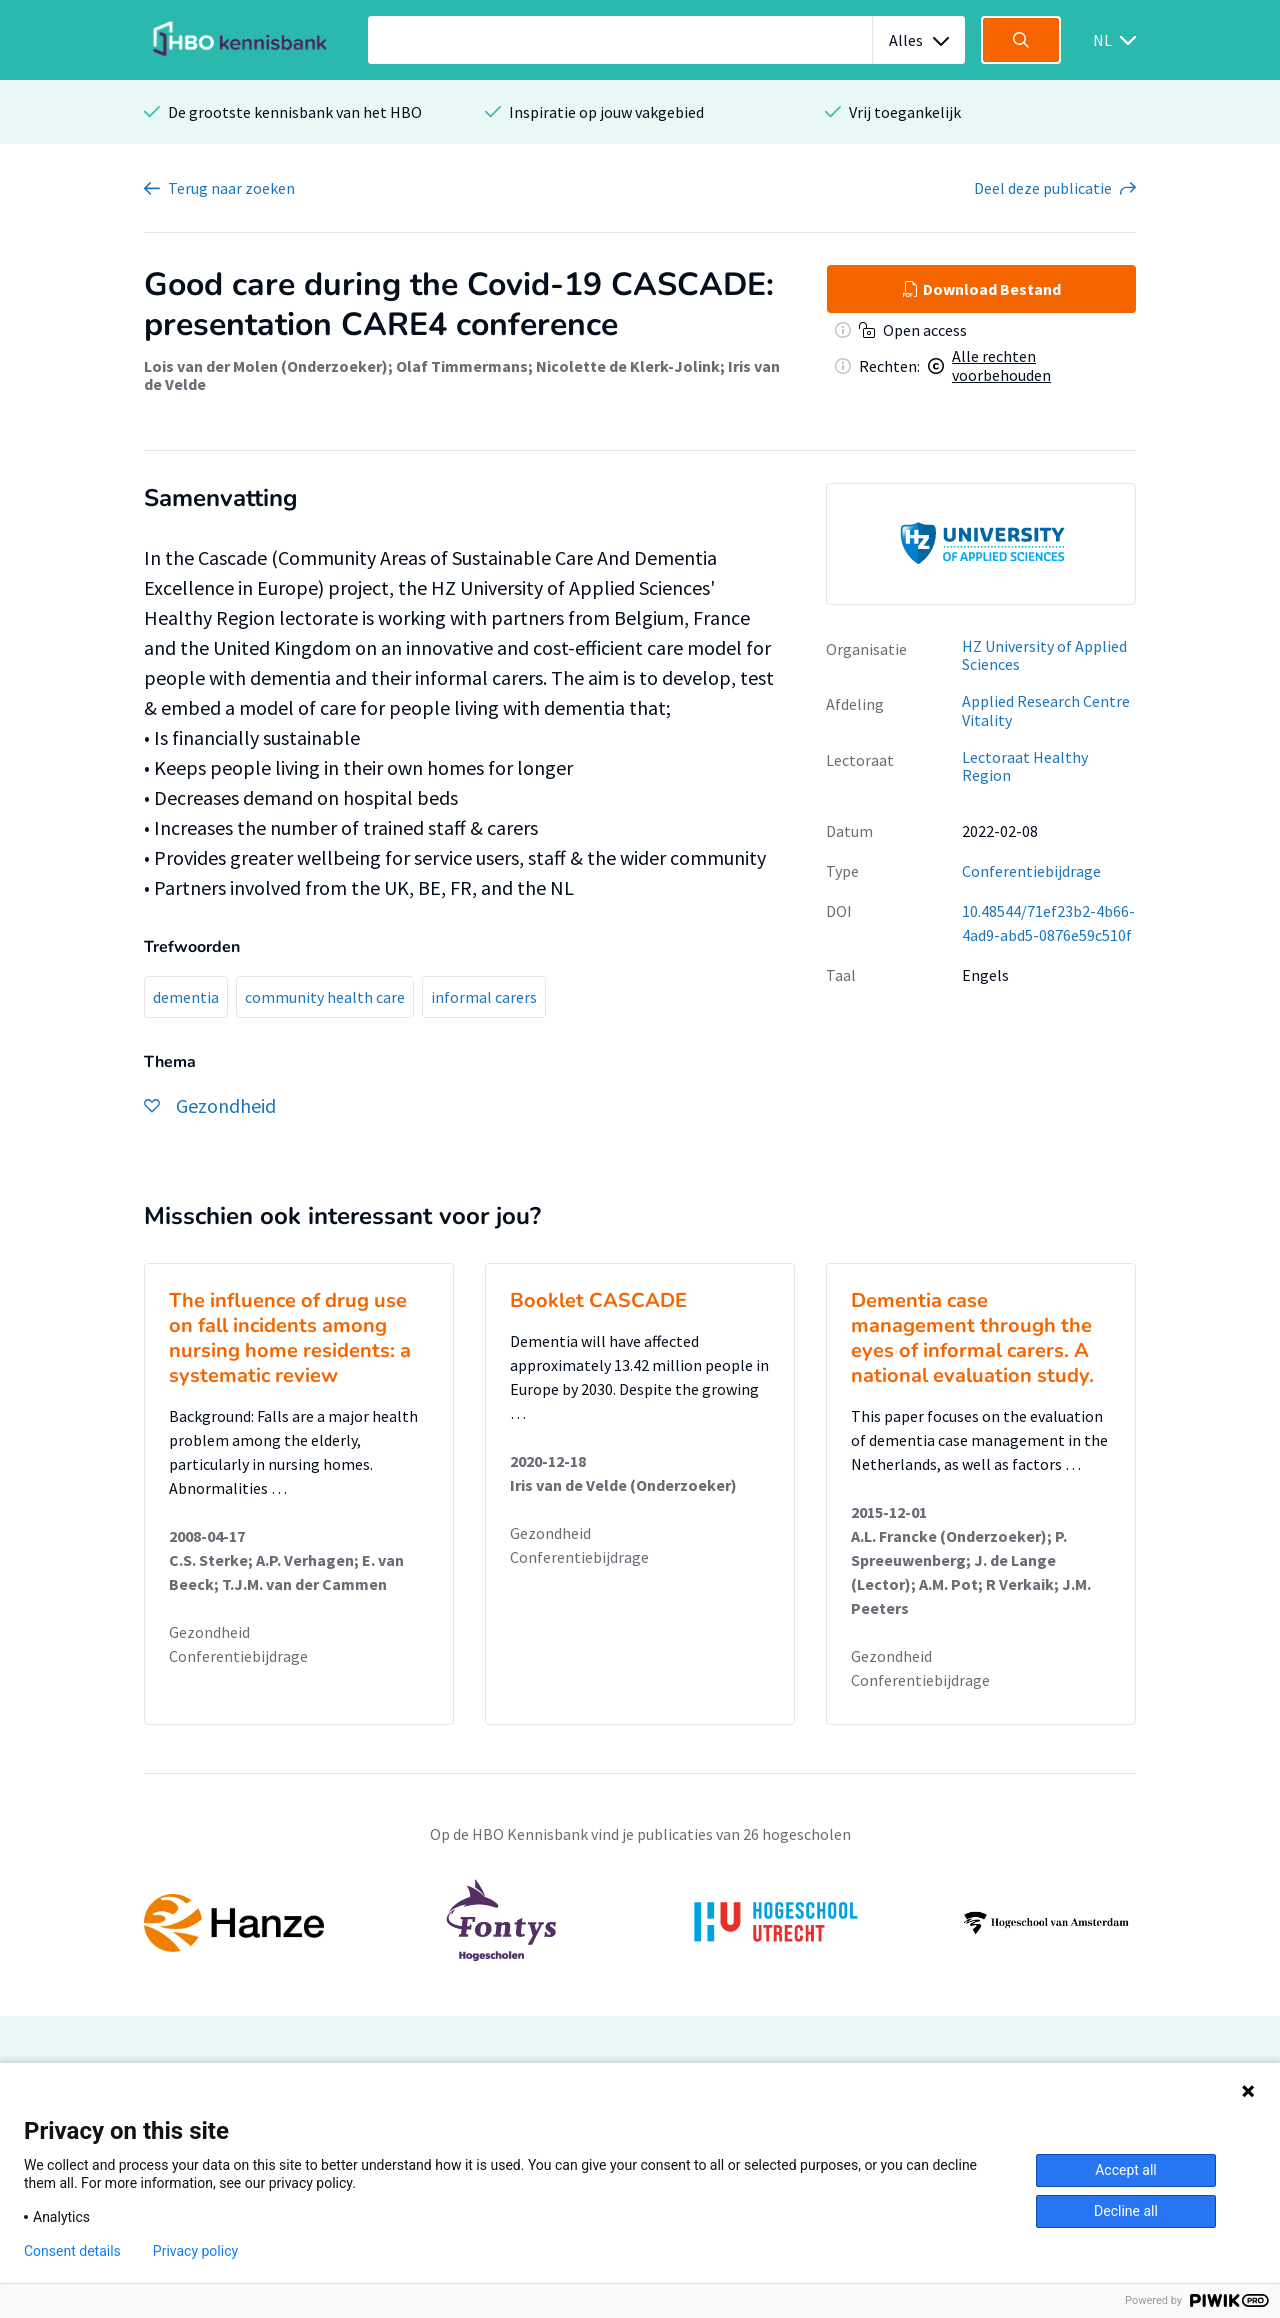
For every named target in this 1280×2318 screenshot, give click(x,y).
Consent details (72, 2251)
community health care (325, 997)
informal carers (484, 997)
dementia (186, 997)
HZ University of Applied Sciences (1044, 655)
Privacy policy (195, 2251)
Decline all (1126, 2211)
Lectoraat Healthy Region (1025, 766)
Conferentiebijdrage (1031, 871)
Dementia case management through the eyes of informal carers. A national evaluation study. (972, 1338)
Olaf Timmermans (462, 366)
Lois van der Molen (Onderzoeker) (266, 366)
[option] (981, 544)
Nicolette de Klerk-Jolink (628, 366)
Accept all (1126, 2170)
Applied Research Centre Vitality (1046, 710)
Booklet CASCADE (598, 1300)
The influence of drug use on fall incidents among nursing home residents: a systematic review (290, 1338)
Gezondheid (209, 1632)
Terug (231, 188)
